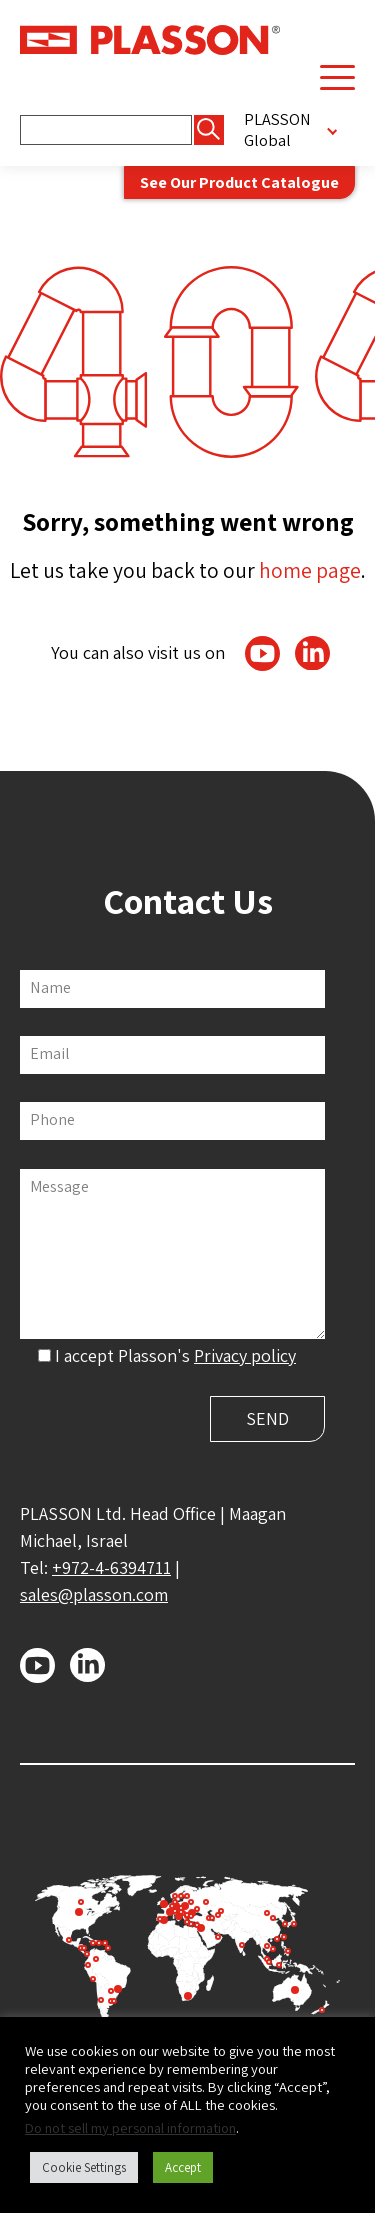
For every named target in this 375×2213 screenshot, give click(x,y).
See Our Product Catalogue (239, 182)
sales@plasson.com (94, 1594)
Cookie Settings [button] (84, 2167)
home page (310, 570)
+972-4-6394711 (111, 1567)
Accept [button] (183, 2167)
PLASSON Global (277, 130)
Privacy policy (245, 1355)
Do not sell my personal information (130, 2127)
